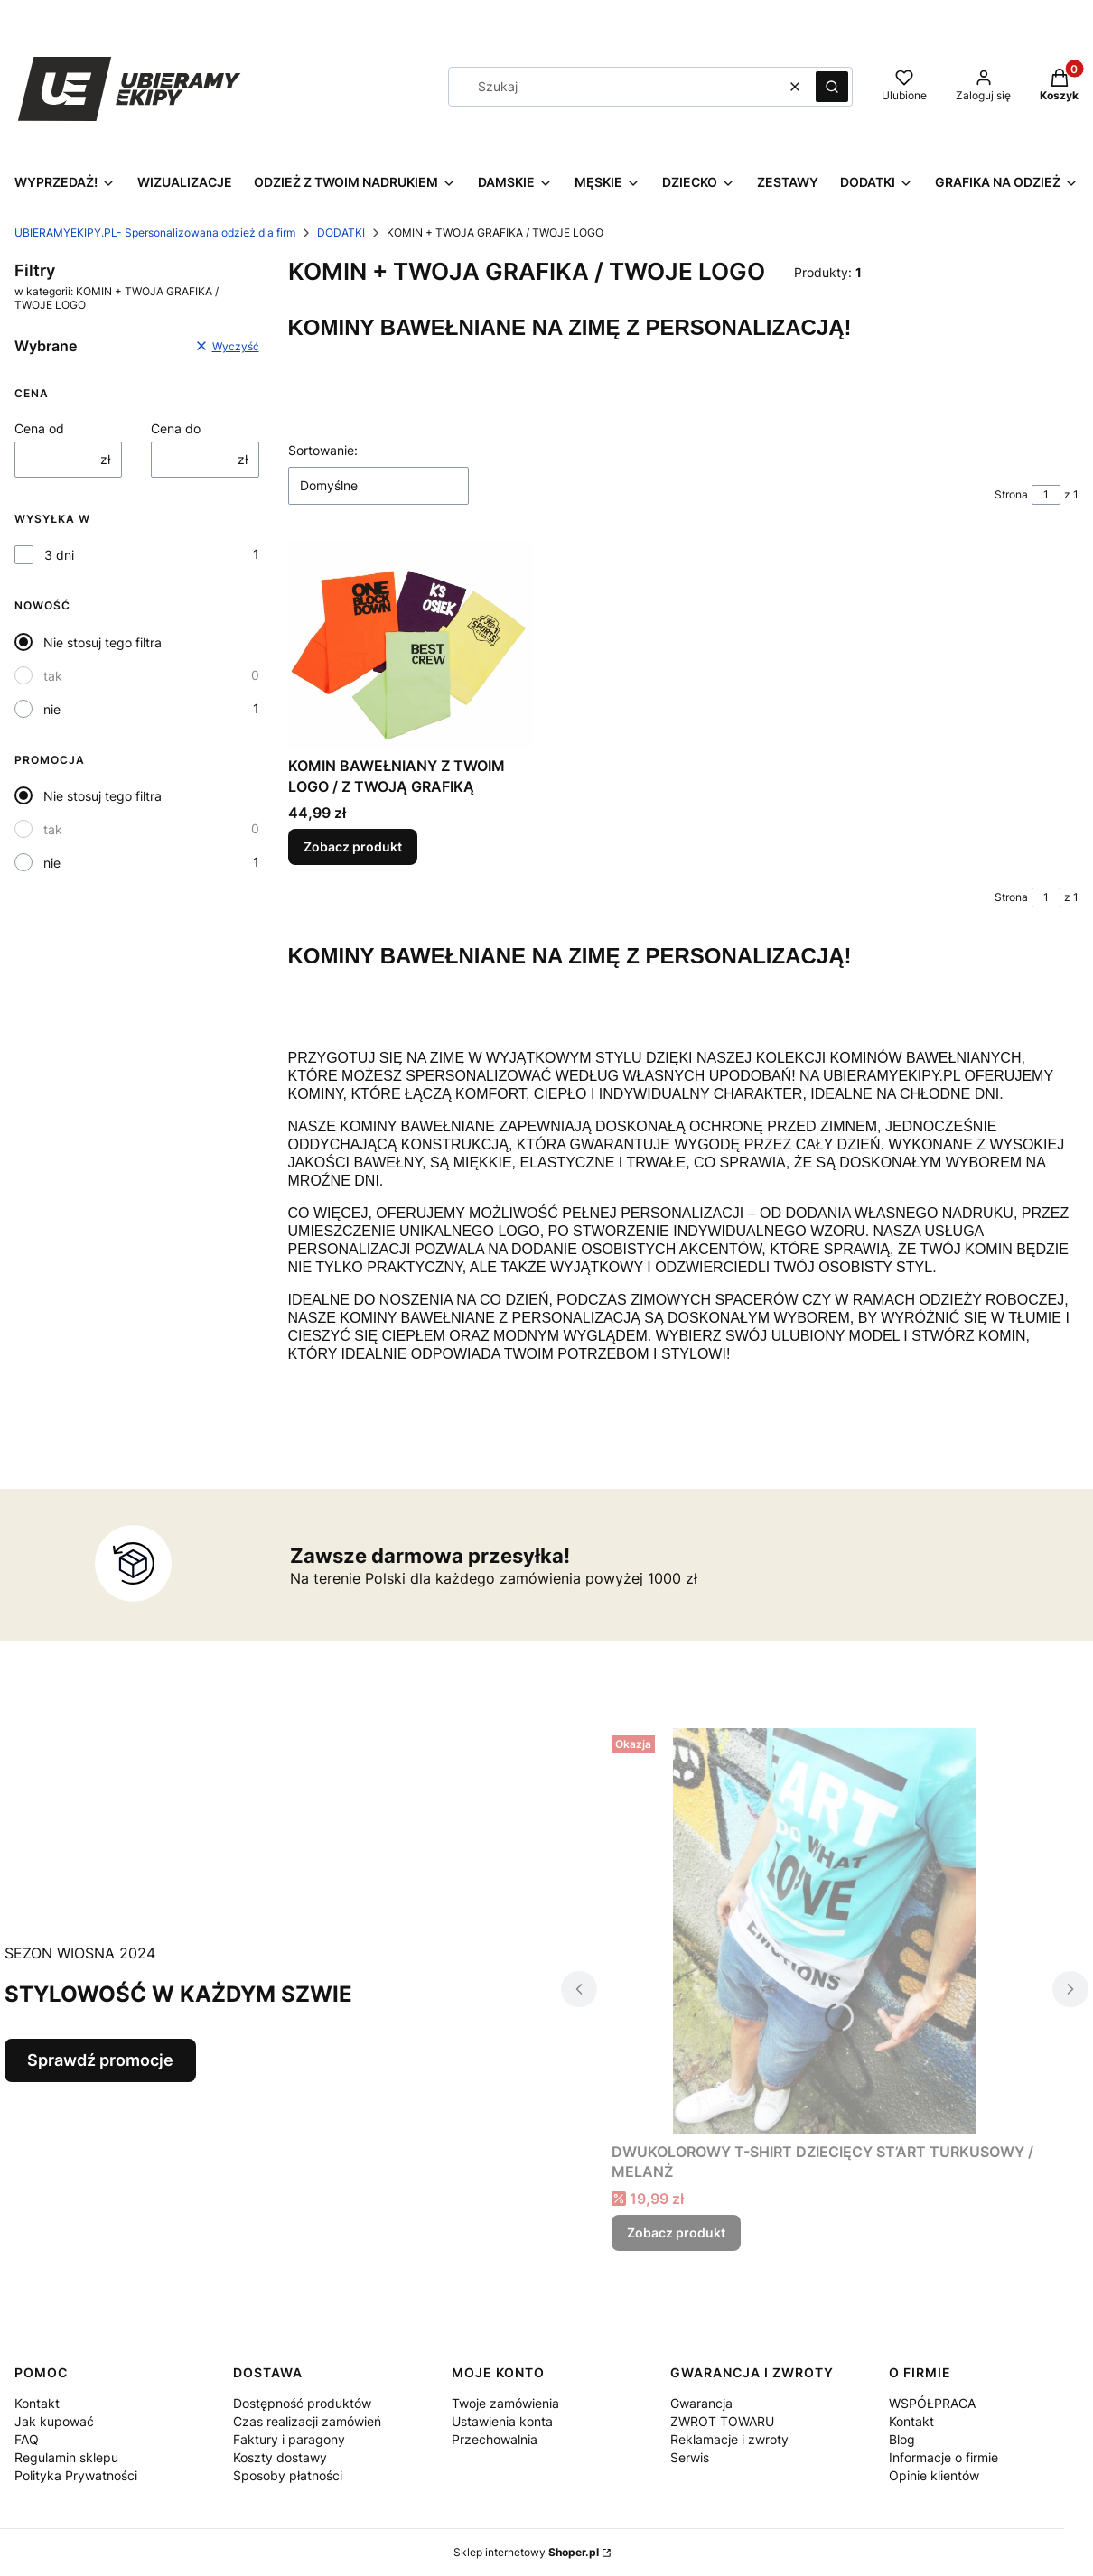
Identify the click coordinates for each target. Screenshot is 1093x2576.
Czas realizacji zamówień (307, 2421)
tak (52, 676)
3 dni (59, 555)
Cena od (39, 428)
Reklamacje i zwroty (729, 2439)
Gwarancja (701, 2403)
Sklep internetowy (526, 2552)
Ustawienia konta (502, 2421)
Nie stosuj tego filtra (102, 642)
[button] (832, 86)
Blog (902, 2439)
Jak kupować (54, 2421)
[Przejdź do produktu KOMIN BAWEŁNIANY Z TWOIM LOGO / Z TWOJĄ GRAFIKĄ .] (410, 645)
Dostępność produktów (302, 2403)
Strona (1011, 494)
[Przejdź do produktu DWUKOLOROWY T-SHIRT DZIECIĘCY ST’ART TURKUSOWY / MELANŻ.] (825, 1931)
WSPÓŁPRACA (932, 2403)
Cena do (176, 428)
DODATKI (341, 232)
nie (52, 709)
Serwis (689, 2457)
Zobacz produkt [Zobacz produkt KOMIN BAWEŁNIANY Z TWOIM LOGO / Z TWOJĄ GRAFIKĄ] (353, 847)
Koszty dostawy (280, 2457)
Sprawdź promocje (100, 2060)
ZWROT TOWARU (722, 2421)
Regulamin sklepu (66, 2457)
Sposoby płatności (287, 2475)
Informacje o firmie (943, 2457)
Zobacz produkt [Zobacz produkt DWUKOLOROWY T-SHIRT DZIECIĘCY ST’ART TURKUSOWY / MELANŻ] (676, 2232)
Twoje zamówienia (505, 2403)
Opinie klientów (934, 2475)
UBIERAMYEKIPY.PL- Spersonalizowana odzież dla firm (154, 232)
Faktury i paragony (289, 2439)
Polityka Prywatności (75, 2475)
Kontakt (37, 2403)
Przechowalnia (494, 2439)
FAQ (26, 2439)
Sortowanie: (323, 450)
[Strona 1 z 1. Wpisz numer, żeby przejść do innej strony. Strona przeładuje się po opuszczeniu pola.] (1046, 495)
